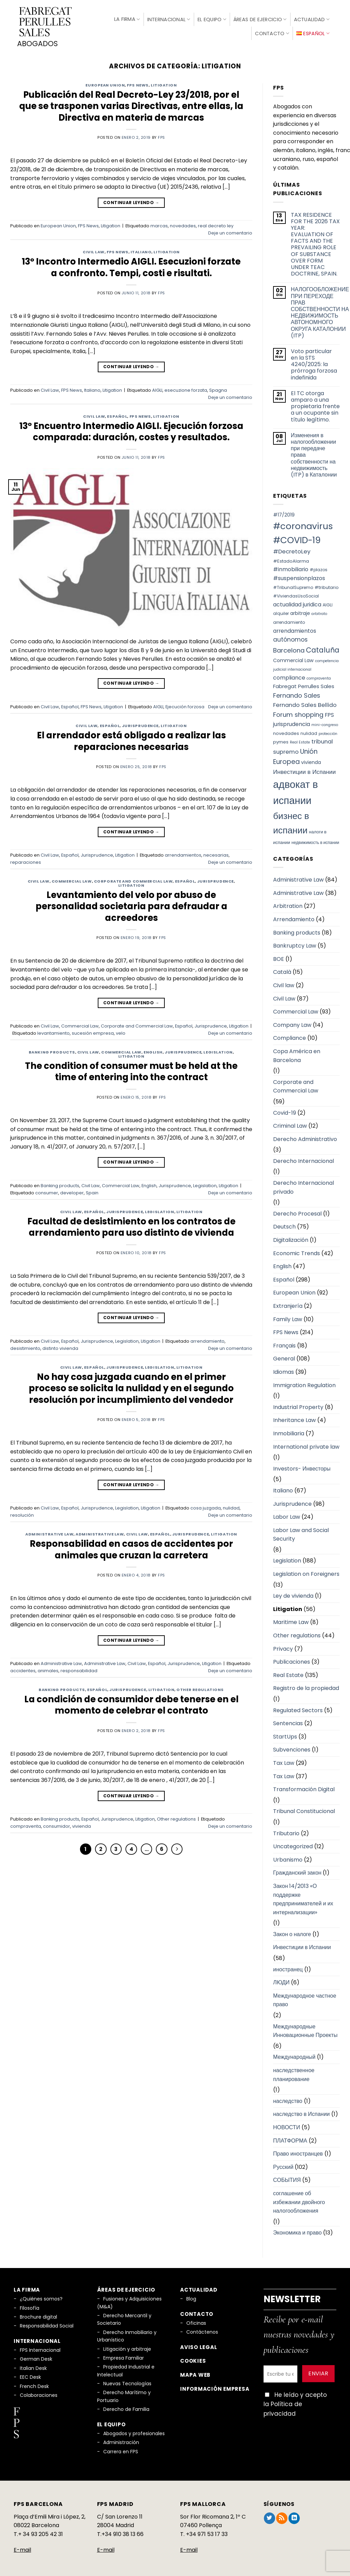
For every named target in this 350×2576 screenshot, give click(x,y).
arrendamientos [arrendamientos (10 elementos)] (294, 628)
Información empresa (214, 2386)
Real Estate (288, 1673)
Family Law (287, 1317)
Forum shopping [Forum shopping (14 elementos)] (298, 712)
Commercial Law (72, 879)
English (153, 1049)
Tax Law (283, 1761)
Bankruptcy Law (294, 944)
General (284, 1356)
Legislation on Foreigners (306, 1571)
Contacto (272, 32)
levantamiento (53, 1031)
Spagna (218, 388)
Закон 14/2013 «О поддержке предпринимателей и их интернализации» (303, 1897)
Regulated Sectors (298, 1708)
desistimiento (25, 1346)
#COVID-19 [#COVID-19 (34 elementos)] (297, 538)
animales (48, 1668)
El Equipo (212, 18)
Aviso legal (198, 2344)
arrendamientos (183, 853)
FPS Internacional (40, 2347)
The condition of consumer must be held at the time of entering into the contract (131, 1069)
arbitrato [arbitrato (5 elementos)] (319, 611)
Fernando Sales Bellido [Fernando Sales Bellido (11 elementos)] (305, 703)
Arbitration (287, 904)
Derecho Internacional (303, 1159)
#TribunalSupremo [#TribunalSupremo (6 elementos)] (293, 585)
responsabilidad (78, 1668)
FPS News (137, 82)
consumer (46, 1190)
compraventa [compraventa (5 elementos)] (319, 676)
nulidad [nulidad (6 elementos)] (308, 731)
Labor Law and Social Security (301, 1532)
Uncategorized (293, 1844)
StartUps (285, 1734)
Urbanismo (287, 1857)
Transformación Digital (304, 1787)
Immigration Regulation (304, 1383)
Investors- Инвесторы (302, 1466)
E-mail (22, 2548)
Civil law (283, 983)
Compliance (289, 1036)
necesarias (216, 853)
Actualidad (311, 18)
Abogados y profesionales (134, 2431)
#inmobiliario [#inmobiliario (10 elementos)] (290, 567)
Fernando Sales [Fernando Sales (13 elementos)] (296, 693)
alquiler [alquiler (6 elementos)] (281, 611)
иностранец (288, 1967)
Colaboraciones (38, 2392)
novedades (183, 224)
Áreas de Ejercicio (260, 18)
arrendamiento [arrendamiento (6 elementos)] (289, 620)
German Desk (36, 2356)
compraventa (25, 1824)
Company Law (292, 1023)
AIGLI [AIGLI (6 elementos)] (328, 602)
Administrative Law (49, 1531)
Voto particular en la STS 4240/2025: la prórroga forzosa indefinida (314, 362)
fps (161, 135)
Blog (191, 2296)
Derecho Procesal (297, 1211)
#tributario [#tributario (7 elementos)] (326, 585)
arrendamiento (207, 1339)
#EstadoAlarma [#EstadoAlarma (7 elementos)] (291, 558)
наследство (287, 2099)
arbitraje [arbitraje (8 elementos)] (300, 611)
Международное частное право (304, 1997)
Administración (121, 2440)
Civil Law (94, 249)
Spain (92, 1190)
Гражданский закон (297, 1871)
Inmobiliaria (288, 1431)
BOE (278, 957)
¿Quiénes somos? (41, 2296)
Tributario (286, 1831)
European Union (105, 82)
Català (282, 970)
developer (72, 1190)
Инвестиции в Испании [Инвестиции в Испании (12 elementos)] (304, 769)
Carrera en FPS (120, 2449)
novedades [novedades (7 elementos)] (286, 731)
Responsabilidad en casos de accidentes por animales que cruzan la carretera (131, 1547)
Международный (294, 2055)
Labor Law (286, 1515)
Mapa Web (195, 2372)
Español (117, 414)
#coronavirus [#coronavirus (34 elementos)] (303, 524)
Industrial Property (298, 1405)
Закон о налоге (292, 1932)
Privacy (283, 1646)
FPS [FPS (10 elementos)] (329, 713)
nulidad (231, 1506)
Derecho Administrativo (305, 1137)
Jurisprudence (140, 723)
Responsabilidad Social (46, 2323)
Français (284, 1343)
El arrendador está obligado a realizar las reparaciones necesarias (131, 739)
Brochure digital (38, 2314)
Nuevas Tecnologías (127, 2381)
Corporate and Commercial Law (133, 879)
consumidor (56, 1824)
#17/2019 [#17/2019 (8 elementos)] (284, 512)
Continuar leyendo (131, 200)
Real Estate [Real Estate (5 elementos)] (300, 740)
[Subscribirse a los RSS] (281, 2516)
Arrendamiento (293, 917)
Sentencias (288, 1721)
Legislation (217, 1049)
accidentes (23, 1668)
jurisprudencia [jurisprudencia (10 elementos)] (291, 722)
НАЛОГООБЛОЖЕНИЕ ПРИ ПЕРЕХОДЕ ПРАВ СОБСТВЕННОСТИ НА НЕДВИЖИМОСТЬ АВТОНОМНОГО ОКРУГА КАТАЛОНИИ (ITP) (320, 310)
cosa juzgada (205, 1506)
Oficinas (196, 2320)
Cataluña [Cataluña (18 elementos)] (322, 648)
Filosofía (29, 2305)
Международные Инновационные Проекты (305, 2028)
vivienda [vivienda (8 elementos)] (311, 760)
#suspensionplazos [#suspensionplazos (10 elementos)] (299, 576)
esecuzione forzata (185, 388)
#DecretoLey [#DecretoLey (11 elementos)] (291, 549)
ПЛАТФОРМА (290, 2138)
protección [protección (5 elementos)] (328, 731)
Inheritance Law (294, 1418)
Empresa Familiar (123, 2355)
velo (120, 1031)
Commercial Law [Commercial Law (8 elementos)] (293, 658)
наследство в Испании (301, 2112)
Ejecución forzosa (184, 704)
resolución (22, 1513)
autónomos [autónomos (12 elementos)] (290, 637)
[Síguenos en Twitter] (269, 2516)
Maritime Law (291, 1620)
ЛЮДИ (281, 1980)
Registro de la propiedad (306, 1686)
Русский (283, 2165)
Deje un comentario (230, 230)
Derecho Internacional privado (303, 1185)
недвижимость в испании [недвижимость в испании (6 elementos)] (315, 840)
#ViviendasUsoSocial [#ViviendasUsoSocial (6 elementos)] (296, 594)
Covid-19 (284, 1110)
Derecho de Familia (126, 2407)
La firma (127, 18)
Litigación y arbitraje (127, 2346)
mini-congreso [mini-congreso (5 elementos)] (324, 722)
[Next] (177, 1847)
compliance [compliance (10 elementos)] (289, 675)
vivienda (81, 1824)
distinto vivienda (60, 1346)
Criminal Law (290, 1124)
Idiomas (283, 1369)
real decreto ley (215, 224)
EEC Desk (30, 2375)
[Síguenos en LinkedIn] (294, 2516)
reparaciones (25, 860)
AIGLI (157, 388)
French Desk (34, 2383)
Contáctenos (202, 2329)
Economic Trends (296, 1251)
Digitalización (290, 1238)
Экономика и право (297, 2231)
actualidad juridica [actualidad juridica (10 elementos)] (297, 602)
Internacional (168, 18)
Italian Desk (33, 2365)
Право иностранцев (298, 2152)
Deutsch (284, 1225)
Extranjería (287, 1303)
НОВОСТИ (286, 2125)
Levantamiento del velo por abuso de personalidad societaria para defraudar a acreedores (131, 904)
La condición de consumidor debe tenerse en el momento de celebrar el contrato (131, 1703)
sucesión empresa (93, 1031)
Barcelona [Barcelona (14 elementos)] (289, 648)
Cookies (193, 2358)
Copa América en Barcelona (296, 1053)
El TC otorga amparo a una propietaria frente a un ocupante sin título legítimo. (315, 404)
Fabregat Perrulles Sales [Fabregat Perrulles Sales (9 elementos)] (303, 684)
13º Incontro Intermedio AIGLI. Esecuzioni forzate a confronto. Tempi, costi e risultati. (131, 265)
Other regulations (200, 1687)
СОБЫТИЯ (287, 2178)
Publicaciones (291, 1660)
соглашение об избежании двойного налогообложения (299, 2199)
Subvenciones (291, 1748)
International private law (306, 1444)
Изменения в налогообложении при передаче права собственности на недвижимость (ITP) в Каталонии (314, 452)
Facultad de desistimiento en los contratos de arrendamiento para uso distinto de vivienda (131, 1224)
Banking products (52, 1049)
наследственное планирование (293, 2072)
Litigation (164, 82)
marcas (159, 224)
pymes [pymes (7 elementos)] (280, 740)
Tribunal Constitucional (304, 1809)
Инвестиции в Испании (302, 1945)
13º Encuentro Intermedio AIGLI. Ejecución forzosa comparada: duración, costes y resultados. (131, 429)
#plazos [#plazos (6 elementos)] (318, 568)
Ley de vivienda (293, 1594)
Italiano (141, 249)
